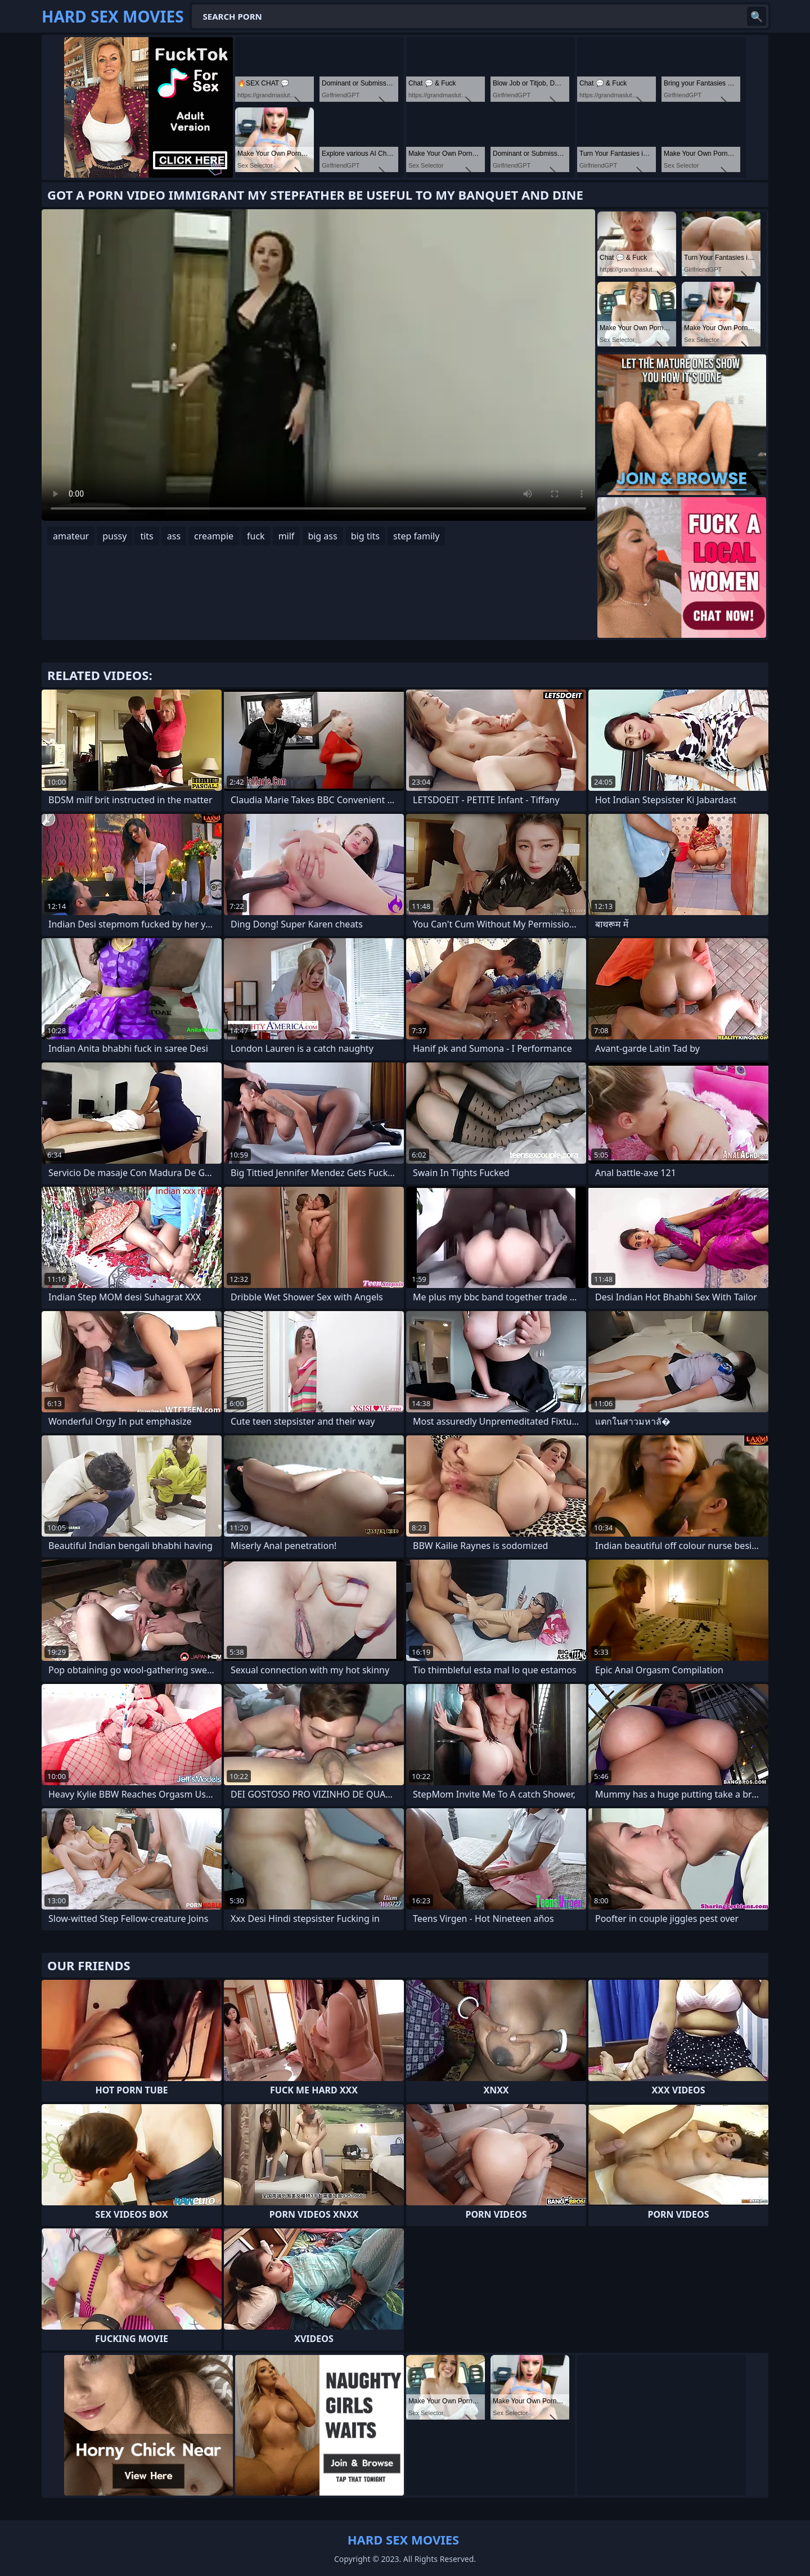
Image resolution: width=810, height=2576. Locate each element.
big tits (365, 536)
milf (286, 536)
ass (174, 536)
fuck (256, 536)
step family (416, 536)
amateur (71, 536)
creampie (213, 536)
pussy (114, 536)
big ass (322, 536)
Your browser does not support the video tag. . (318, 365)
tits (146, 536)
